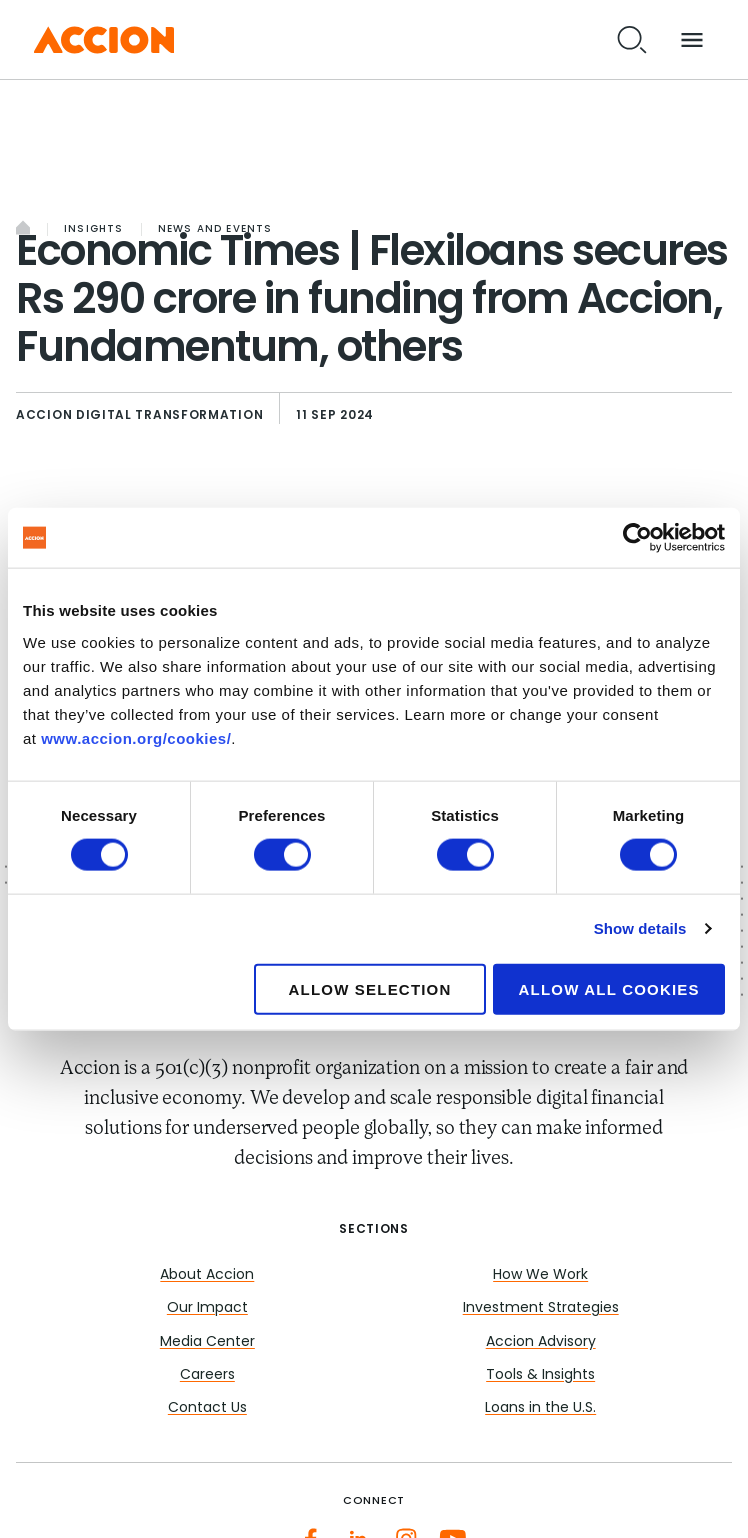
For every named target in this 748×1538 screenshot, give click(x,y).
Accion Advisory (541, 1342)
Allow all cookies (609, 988)
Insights (94, 229)
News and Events (215, 229)
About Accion (207, 1275)
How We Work (540, 1275)
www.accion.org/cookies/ (136, 737)
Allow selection (370, 988)
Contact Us (207, 1408)
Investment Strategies (541, 1308)
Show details (640, 928)
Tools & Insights (540, 1375)
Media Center (207, 1342)
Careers (207, 1375)
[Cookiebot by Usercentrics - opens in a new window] (637, 538)
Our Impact (207, 1308)
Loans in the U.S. (540, 1408)
